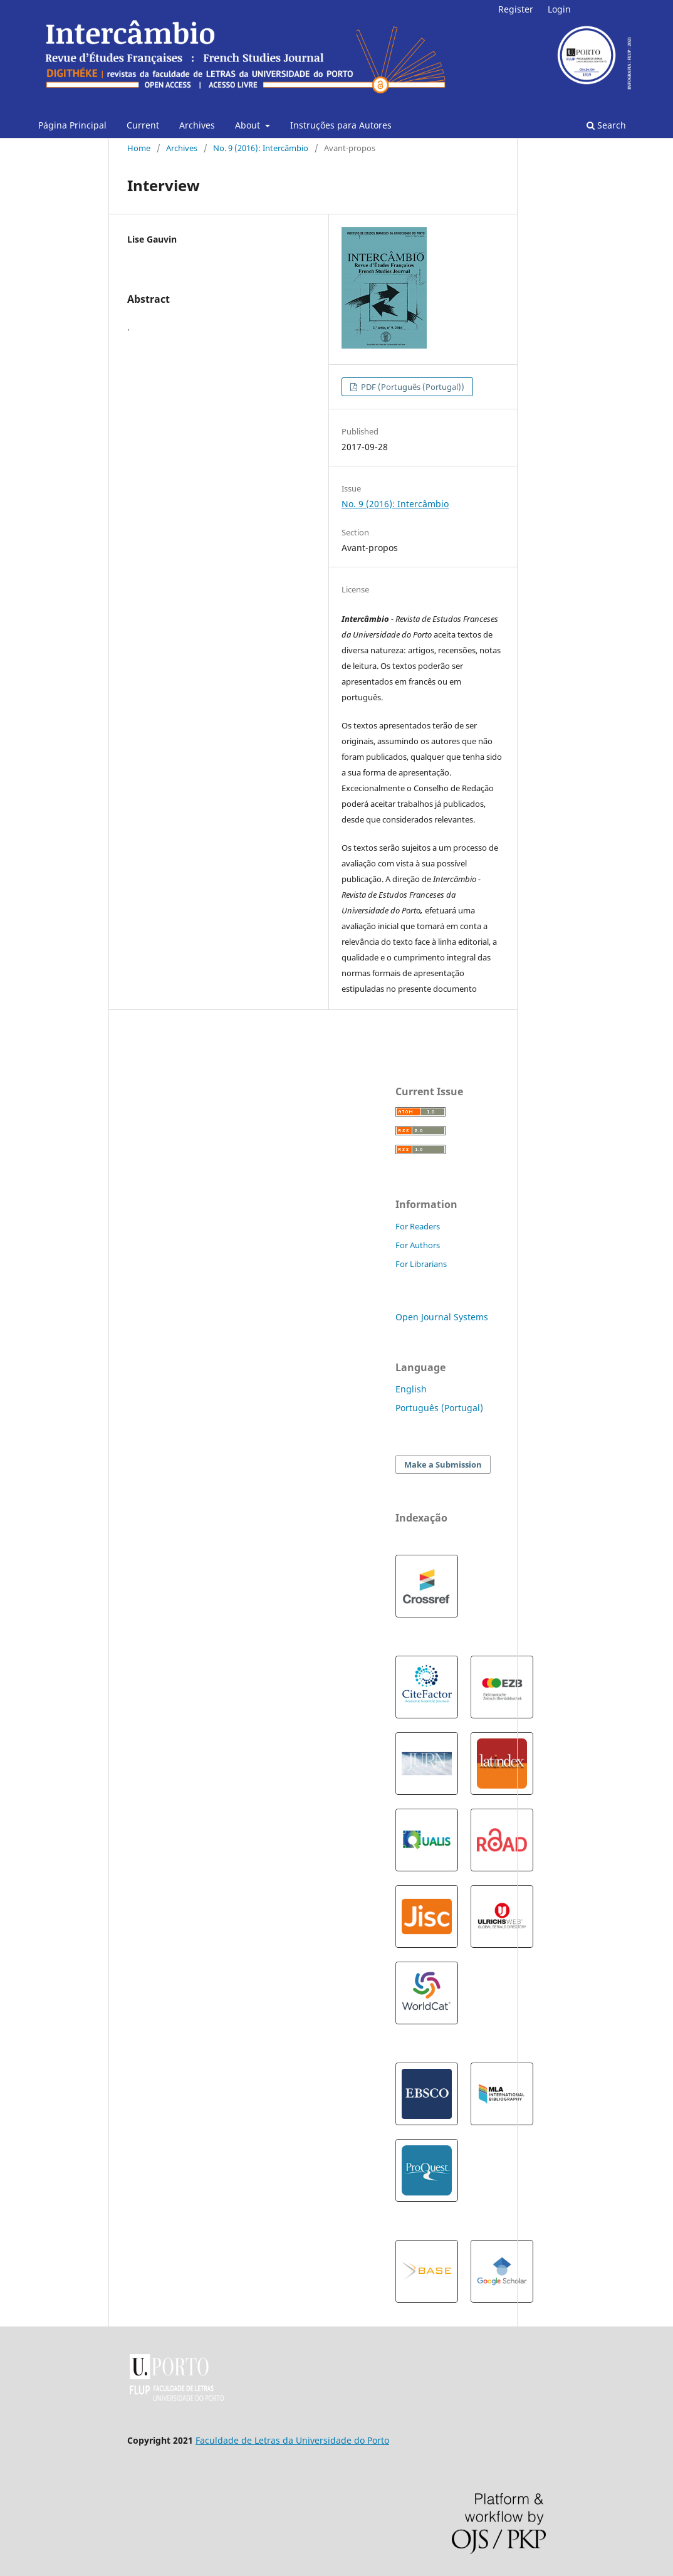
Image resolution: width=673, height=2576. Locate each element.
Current (143, 125)
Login (559, 9)
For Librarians (421, 1264)
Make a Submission (443, 1464)
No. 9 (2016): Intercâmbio (260, 148)
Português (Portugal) (439, 1408)
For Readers (417, 1226)
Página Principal (72, 125)
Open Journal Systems (441, 1317)
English (411, 1389)
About (249, 125)
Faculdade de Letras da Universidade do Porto (292, 2440)
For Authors (417, 1245)
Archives (197, 125)
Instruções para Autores (341, 125)
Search (606, 125)
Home (138, 148)
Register (515, 9)
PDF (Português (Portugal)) (411, 386)
